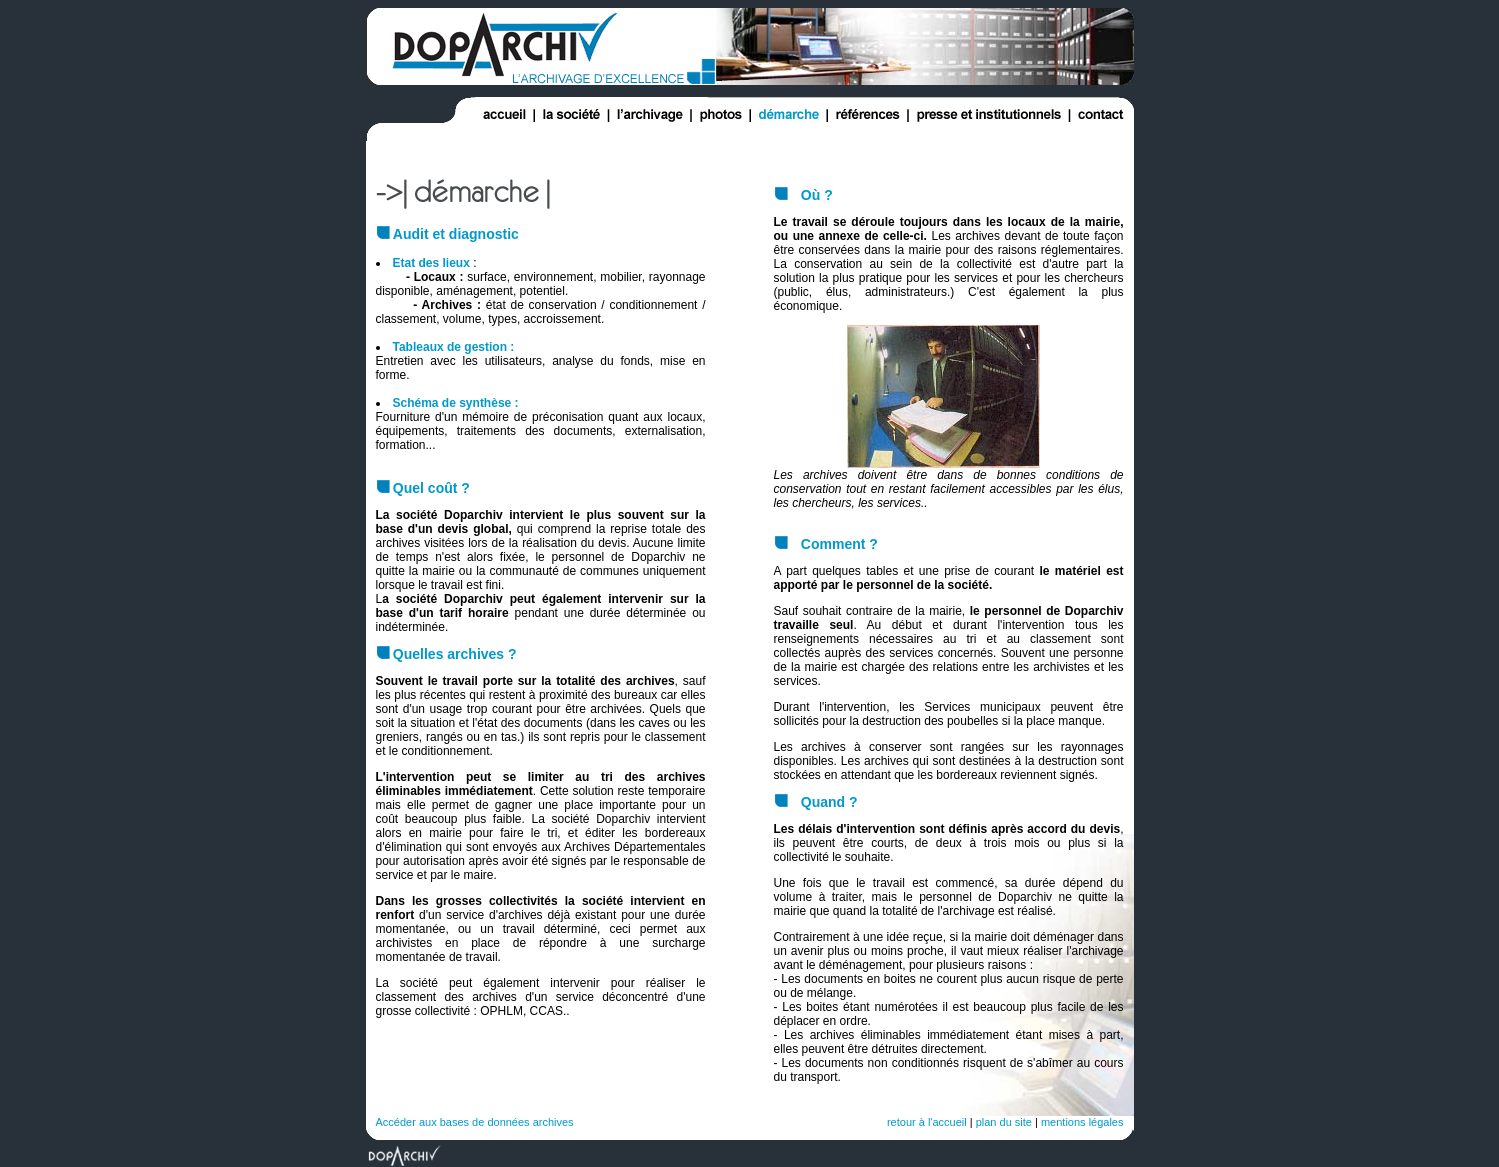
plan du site (1004, 1122)
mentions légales (1082, 1122)
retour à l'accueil (927, 1122)
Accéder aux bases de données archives (475, 1122)
